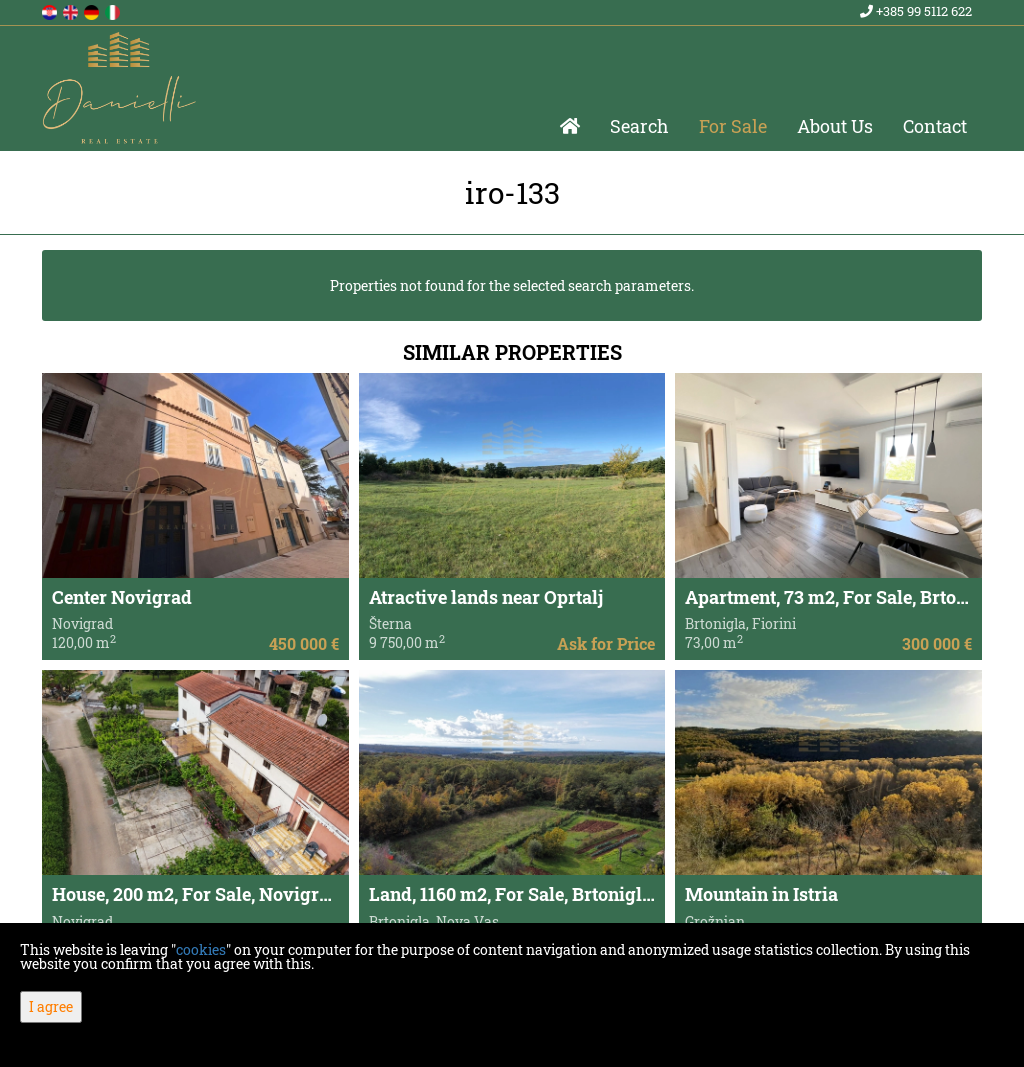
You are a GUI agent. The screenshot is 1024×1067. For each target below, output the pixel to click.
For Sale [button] (733, 126)
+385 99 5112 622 (916, 11)
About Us (835, 126)
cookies (201, 949)
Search (639, 126)
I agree (51, 1006)
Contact (935, 126)
